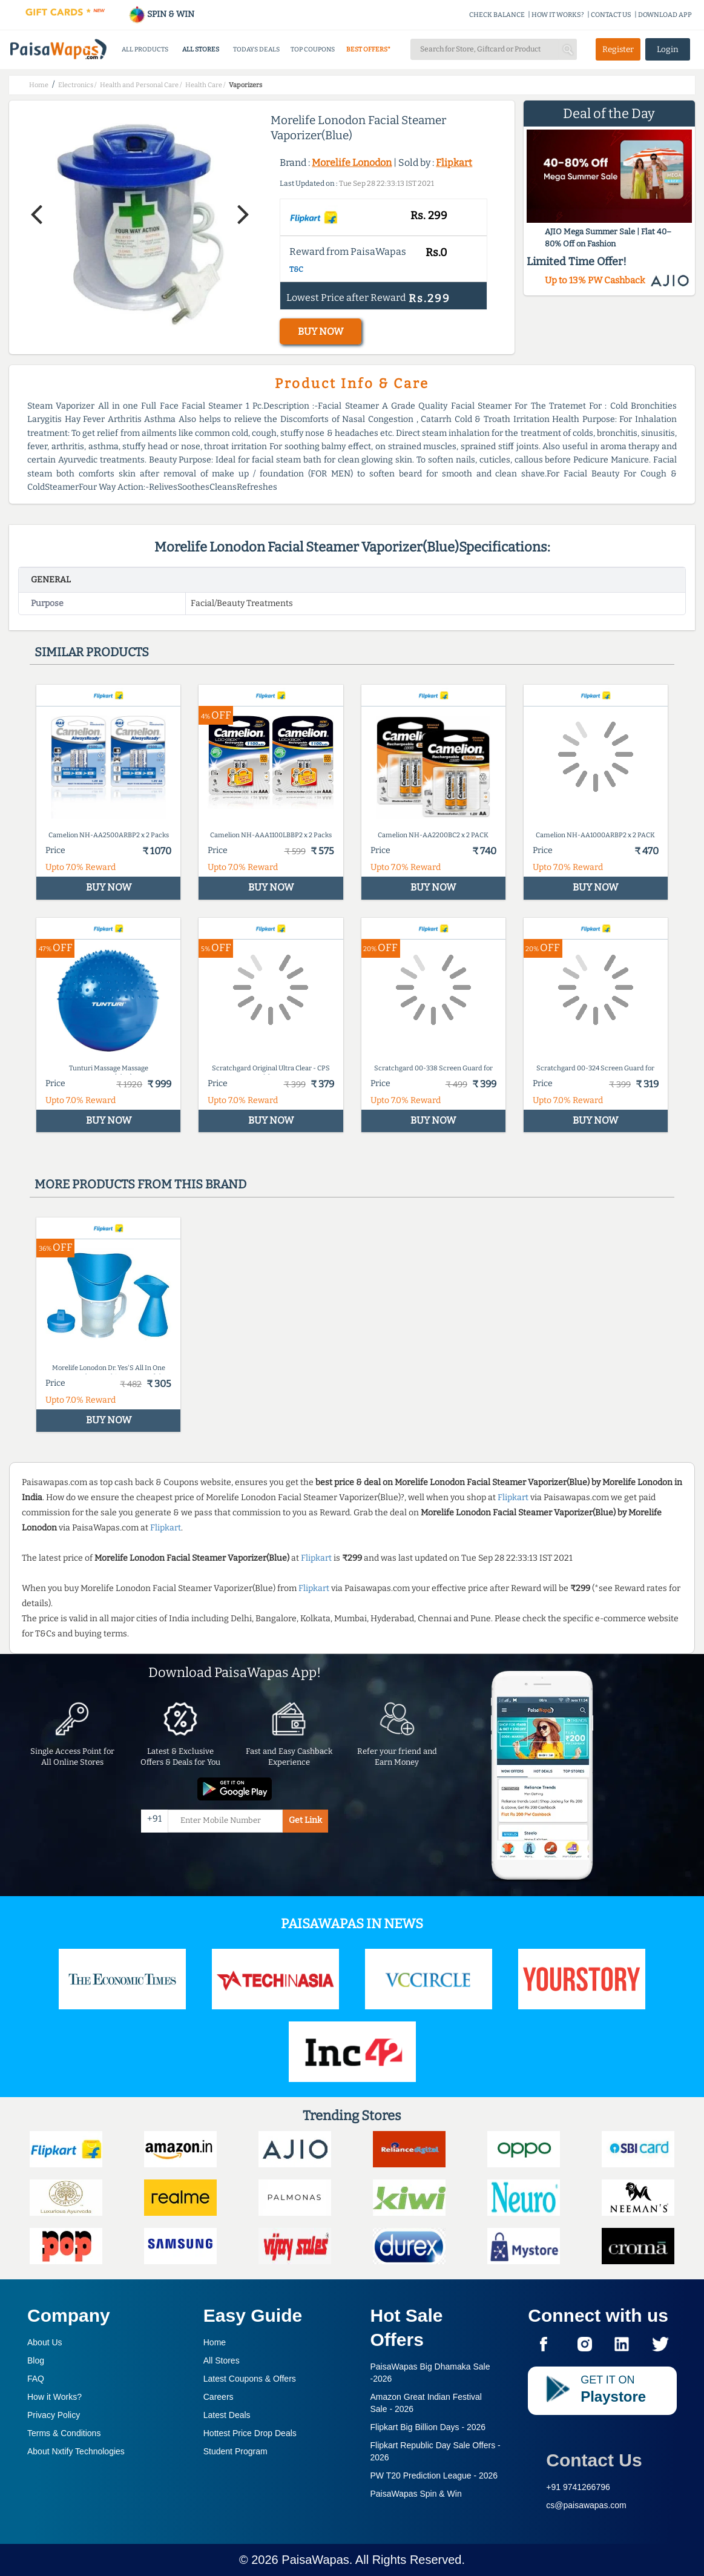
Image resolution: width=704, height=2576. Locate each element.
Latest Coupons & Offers (249, 2378)
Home (214, 2342)
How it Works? (54, 2397)
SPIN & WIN (161, 14)
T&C (296, 269)
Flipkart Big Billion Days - (428, 2427)
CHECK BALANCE (497, 15)
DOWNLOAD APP (665, 15)
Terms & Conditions (63, 2433)
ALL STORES (200, 49)
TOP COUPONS (313, 49)
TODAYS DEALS (256, 49)
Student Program (235, 2451)
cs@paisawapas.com (586, 2505)
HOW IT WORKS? (557, 15)
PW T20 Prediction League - (434, 2475)
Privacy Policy (53, 2415)
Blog (35, 2360)
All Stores (221, 2360)
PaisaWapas (315, 2559)
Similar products (92, 652)
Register (618, 49)
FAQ (35, 2378)
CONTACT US (611, 15)
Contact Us (594, 2460)
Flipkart (454, 162)
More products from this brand (140, 1184)
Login (668, 49)
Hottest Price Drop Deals (250, 2433)
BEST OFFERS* (368, 49)
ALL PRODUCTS (145, 49)
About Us (44, 2342)
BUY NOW (320, 331)
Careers (218, 2397)
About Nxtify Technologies (76, 2451)
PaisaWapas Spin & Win (416, 2494)
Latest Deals (227, 2415)
